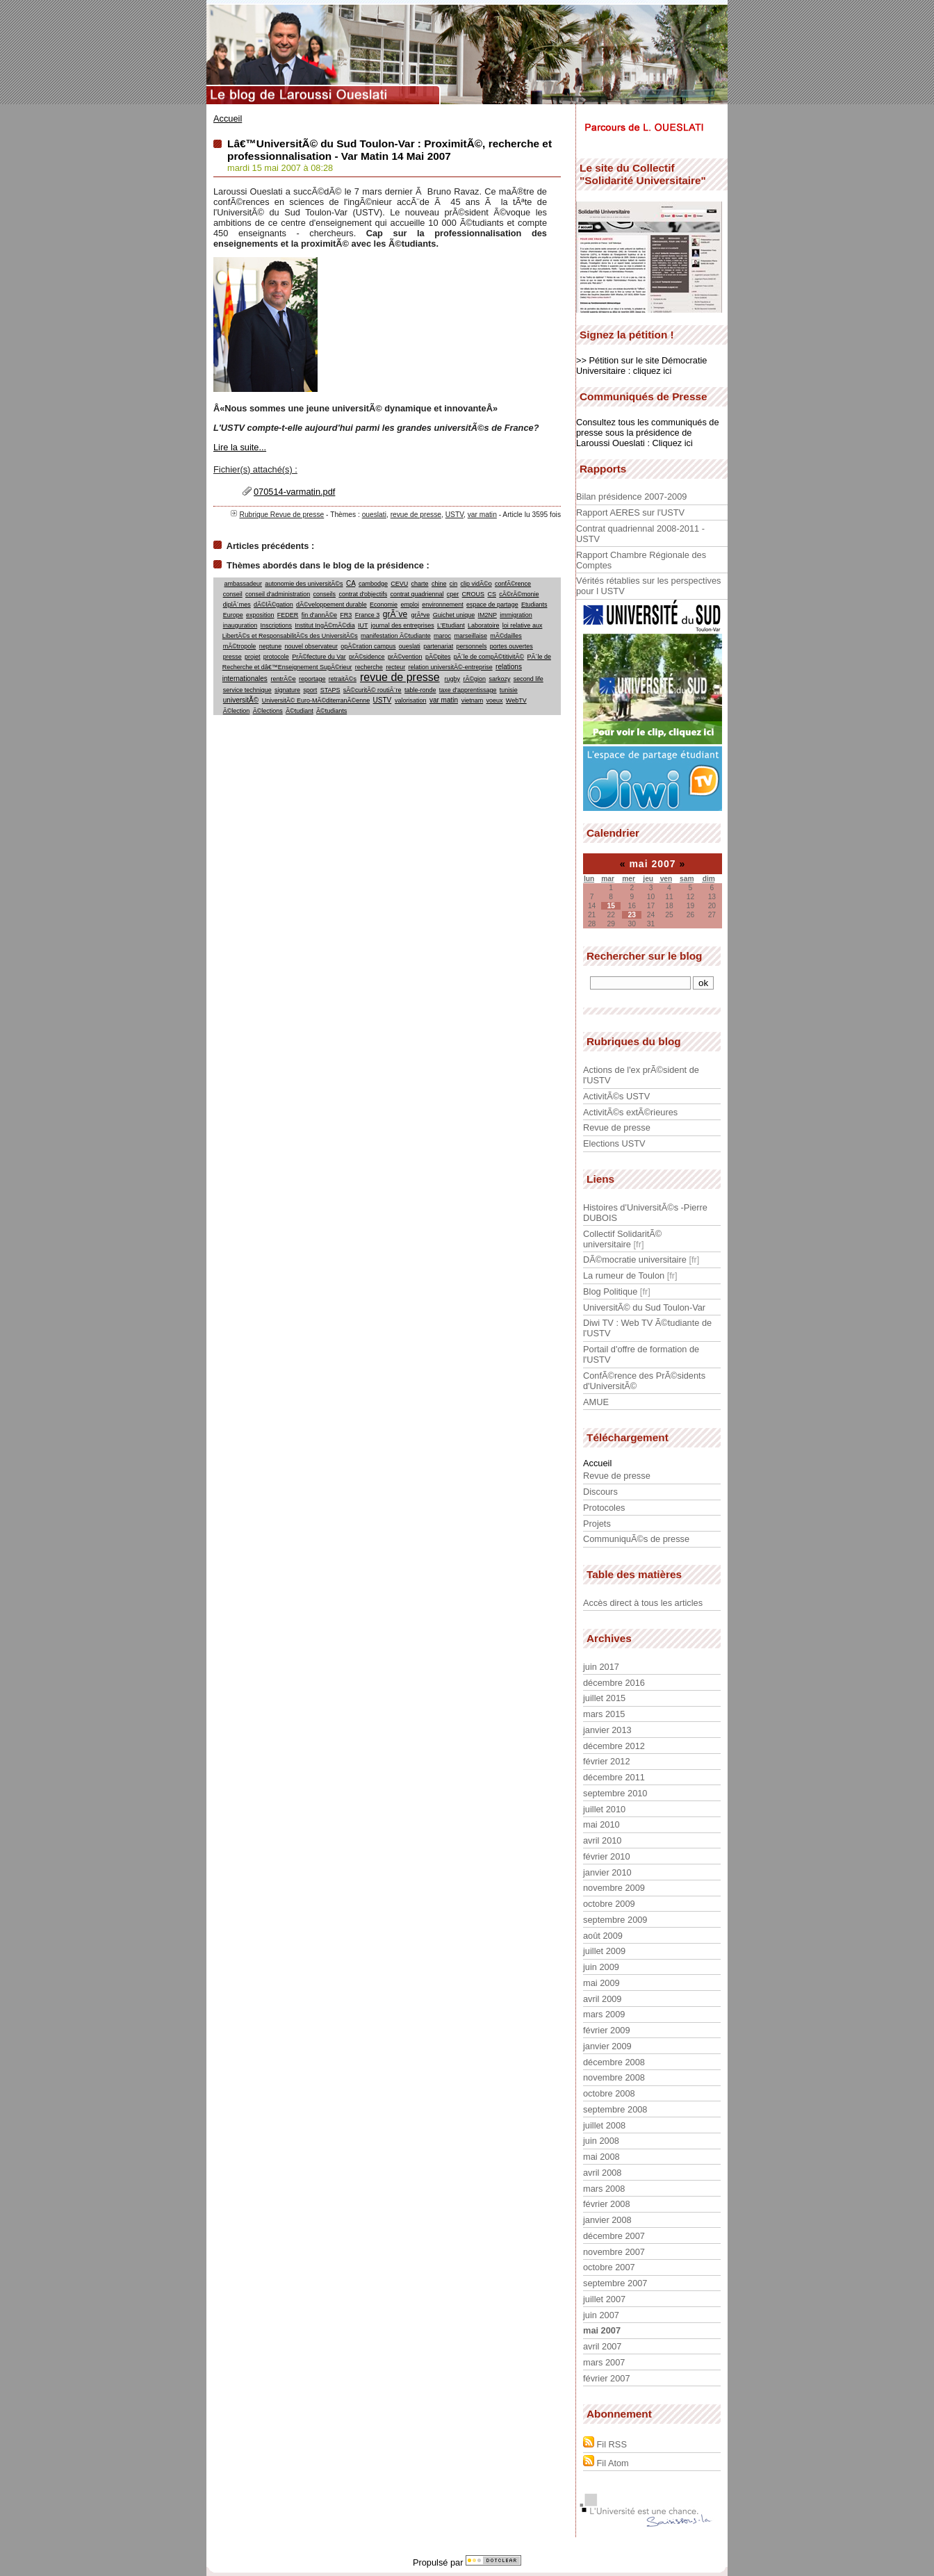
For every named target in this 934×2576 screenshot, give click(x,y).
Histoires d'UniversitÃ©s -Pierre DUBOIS (645, 1212)
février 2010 (606, 1856)
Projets (597, 1523)
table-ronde (420, 690)
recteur (395, 667)
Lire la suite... (239, 447)
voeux (494, 700)
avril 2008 (602, 2172)
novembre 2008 (614, 2077)
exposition (260, 615)
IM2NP (487, 615)
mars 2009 (604, 2014)
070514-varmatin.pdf (294, 491)
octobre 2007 (609, 2267)
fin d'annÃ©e (319, 615)
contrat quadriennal (416, 594)
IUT (363, 625)
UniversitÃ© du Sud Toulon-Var (644, 1307)
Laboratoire (484, 625)
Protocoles (604, 1507)
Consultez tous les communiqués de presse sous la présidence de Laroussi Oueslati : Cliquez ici (647, 432)
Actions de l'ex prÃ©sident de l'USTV (641, 1075)
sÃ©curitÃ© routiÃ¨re (372, 690)
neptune (270, 646)
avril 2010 (602, 1840)
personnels (471, 646)
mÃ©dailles (506, 635)
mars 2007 (604, 2362)
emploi (409, 604)
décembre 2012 (614, 1746)
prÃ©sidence (367, 656)
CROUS (473, 594)
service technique (247, 690)
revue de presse (416, 514)
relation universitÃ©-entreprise (450, 667)
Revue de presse (616, 1127)
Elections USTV (614, 1143)
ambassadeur (243, 583)
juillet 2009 (604, 1951)
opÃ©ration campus (368, 646)
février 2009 (606, 2030)
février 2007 (606, 2378)
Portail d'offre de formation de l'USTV (641, 1354)
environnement (443, 604)
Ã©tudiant (299, 710)
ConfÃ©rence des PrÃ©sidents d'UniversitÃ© (644, 1380)
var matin (482, 514)
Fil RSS (605, 2443)
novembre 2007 (614, 2252)
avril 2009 (602, 1999)
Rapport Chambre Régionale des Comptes (641, 560)
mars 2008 (604, 2188)
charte (420, 583)
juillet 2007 (604, 2299)
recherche (369, 667)
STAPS (330, 690)
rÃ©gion (474, 678)
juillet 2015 (604, 1698)
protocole (276, 656)
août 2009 (603, 1935)
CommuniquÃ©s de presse (636, 1539)
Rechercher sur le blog (644, 956)
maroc (442, 635)
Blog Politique (610, 1291)
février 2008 (606, 2204)
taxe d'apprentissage (468, 690)
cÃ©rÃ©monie (519, 594)
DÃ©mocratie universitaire (635, 1259)
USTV (454, 514)
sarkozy (499, 678)
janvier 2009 (607, 2046)
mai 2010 (601, 1824)
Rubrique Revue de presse (281, 514)
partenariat (438, 646)
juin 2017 (601, 1667)
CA (350, 583)
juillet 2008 (604, 2125)
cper (453, 594)
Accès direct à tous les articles (643, 1603)
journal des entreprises (402, 625)
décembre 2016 (614, 1682)
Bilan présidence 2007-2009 (631, 496)
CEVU (399, 583)
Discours (600, 1491)
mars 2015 (604, 1714)
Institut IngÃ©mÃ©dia (324, 625)
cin (454, 583)
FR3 (346, 615)
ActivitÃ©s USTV (616, 1096)
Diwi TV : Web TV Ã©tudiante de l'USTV (647, 1328)
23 (632, 915)
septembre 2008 (615, 2109)
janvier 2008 (607, 2220)
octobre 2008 (609, 2093)
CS (491, 594)
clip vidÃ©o (476, 583)
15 (610, 906)
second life (528, 678)
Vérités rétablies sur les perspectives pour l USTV (648, 585)
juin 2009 (601, 1967)
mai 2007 (602, 2330)
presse (232, 656)
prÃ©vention (405, 656)
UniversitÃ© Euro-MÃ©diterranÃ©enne (316, 700)
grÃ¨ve (395, 614)
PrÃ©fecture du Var (319, 656)
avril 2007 (602, 2346)
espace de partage (492, 604)
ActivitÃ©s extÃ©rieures (630, 1112)
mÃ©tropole (239, 646)
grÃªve (420, 615)
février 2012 (606, 1761)
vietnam (472, 700)
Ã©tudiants (331, 710)
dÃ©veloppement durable (331, 604)
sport (310, 690)
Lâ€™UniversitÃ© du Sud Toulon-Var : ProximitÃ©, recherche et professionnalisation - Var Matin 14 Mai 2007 (389, 150)
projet (253, 656)
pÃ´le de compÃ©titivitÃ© (489, 656)
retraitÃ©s (343, 678)
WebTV (516, 700)
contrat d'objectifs (362, 594)
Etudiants (534, 604)
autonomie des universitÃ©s (304, 583)
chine (439, 583)
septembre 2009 (615, 1919)
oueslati (374, 514)
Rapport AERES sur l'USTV (630, 512)
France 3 (367, 615)
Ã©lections (268, 710)
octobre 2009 (609, 1903)
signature (287, 690)
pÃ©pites (438, 656)
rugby (453, 678)
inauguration (240, 625)
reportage (312, 678)
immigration (516, 615)
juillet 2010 (604, 1809)
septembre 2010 (615, 1793)
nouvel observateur (311, 646)
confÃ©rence (513, 583)
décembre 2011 (614, 1777)
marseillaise (470, 635)
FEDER (288, 615)
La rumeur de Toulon (623, 1275)
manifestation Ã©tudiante (396, 635)
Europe (233, 615)
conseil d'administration (277, 594)
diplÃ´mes (237, 604)
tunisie (509, 690)
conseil (233, 594)
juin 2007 (601, 2315)
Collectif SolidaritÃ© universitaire (622, 1239)
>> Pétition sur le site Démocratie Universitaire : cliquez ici (641, 365)
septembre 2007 (615, 2283)
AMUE (596, 1402)
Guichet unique (454, 615)
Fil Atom (606, 2461)
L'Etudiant (451, 625)
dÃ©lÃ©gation (273, 604)
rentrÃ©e (283, 678)
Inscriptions (277, 625)
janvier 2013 (607, 1730)
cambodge (373, 583)
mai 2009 (601, 1983)
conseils (324, 594)
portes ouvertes (511, 646)
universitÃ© (241, 700)
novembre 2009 (614, 1887)
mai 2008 (601, 2156)
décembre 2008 (614, 2062)
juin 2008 (601, 2140)
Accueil (227, 118)
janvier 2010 (607, 1872)
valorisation (411, 700)
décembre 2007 (614, 2236)
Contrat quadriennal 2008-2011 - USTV (640, 533)
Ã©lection (236, 710)
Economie (384, 604)
